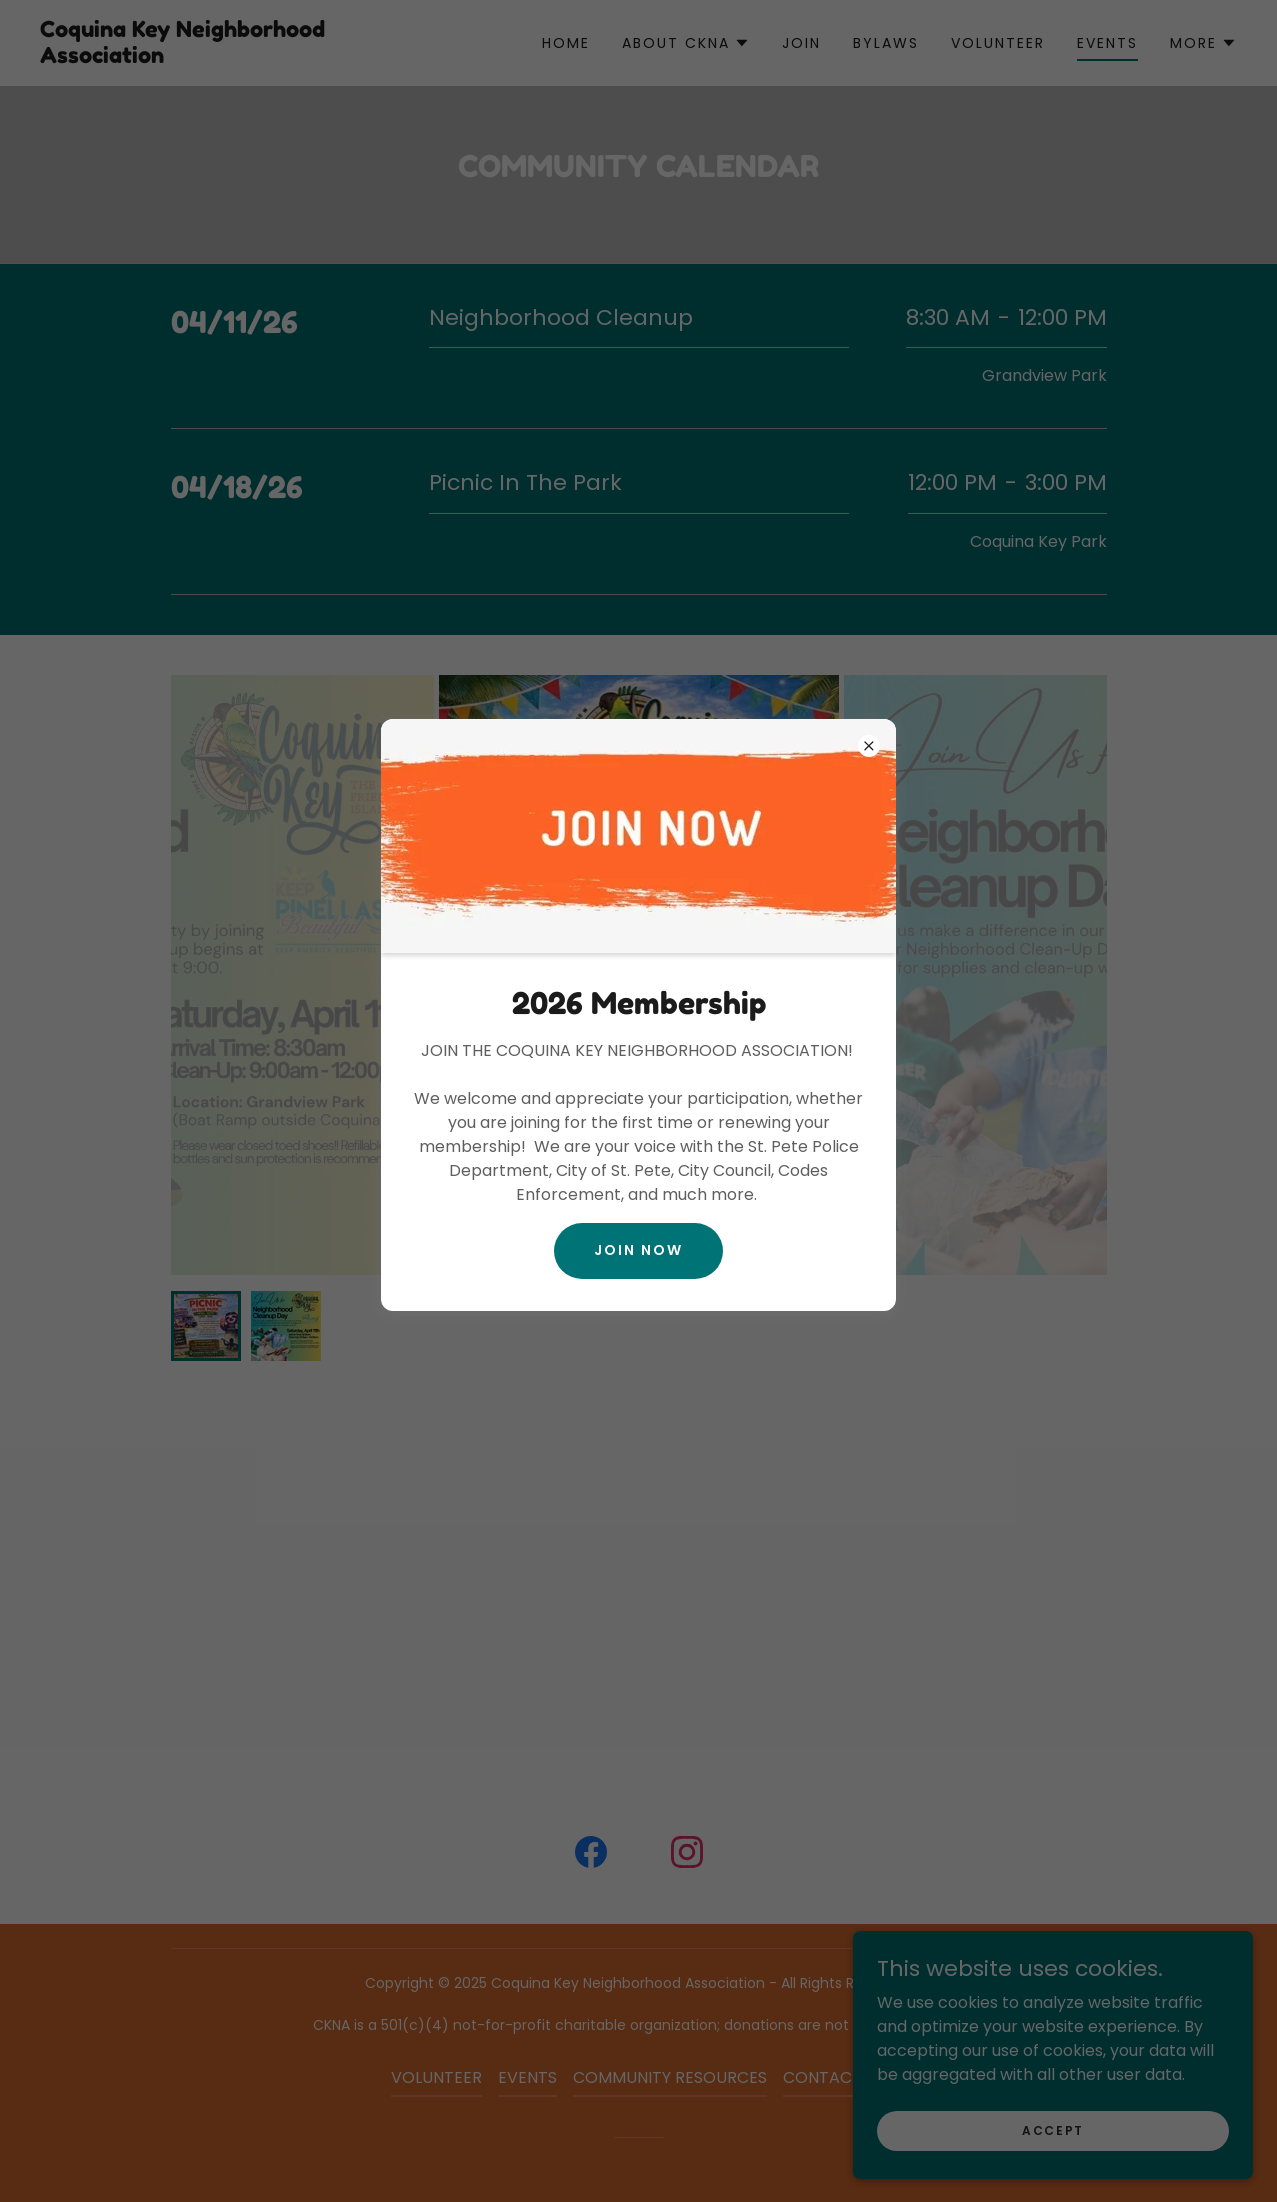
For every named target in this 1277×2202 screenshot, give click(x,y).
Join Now (638, 1250)
